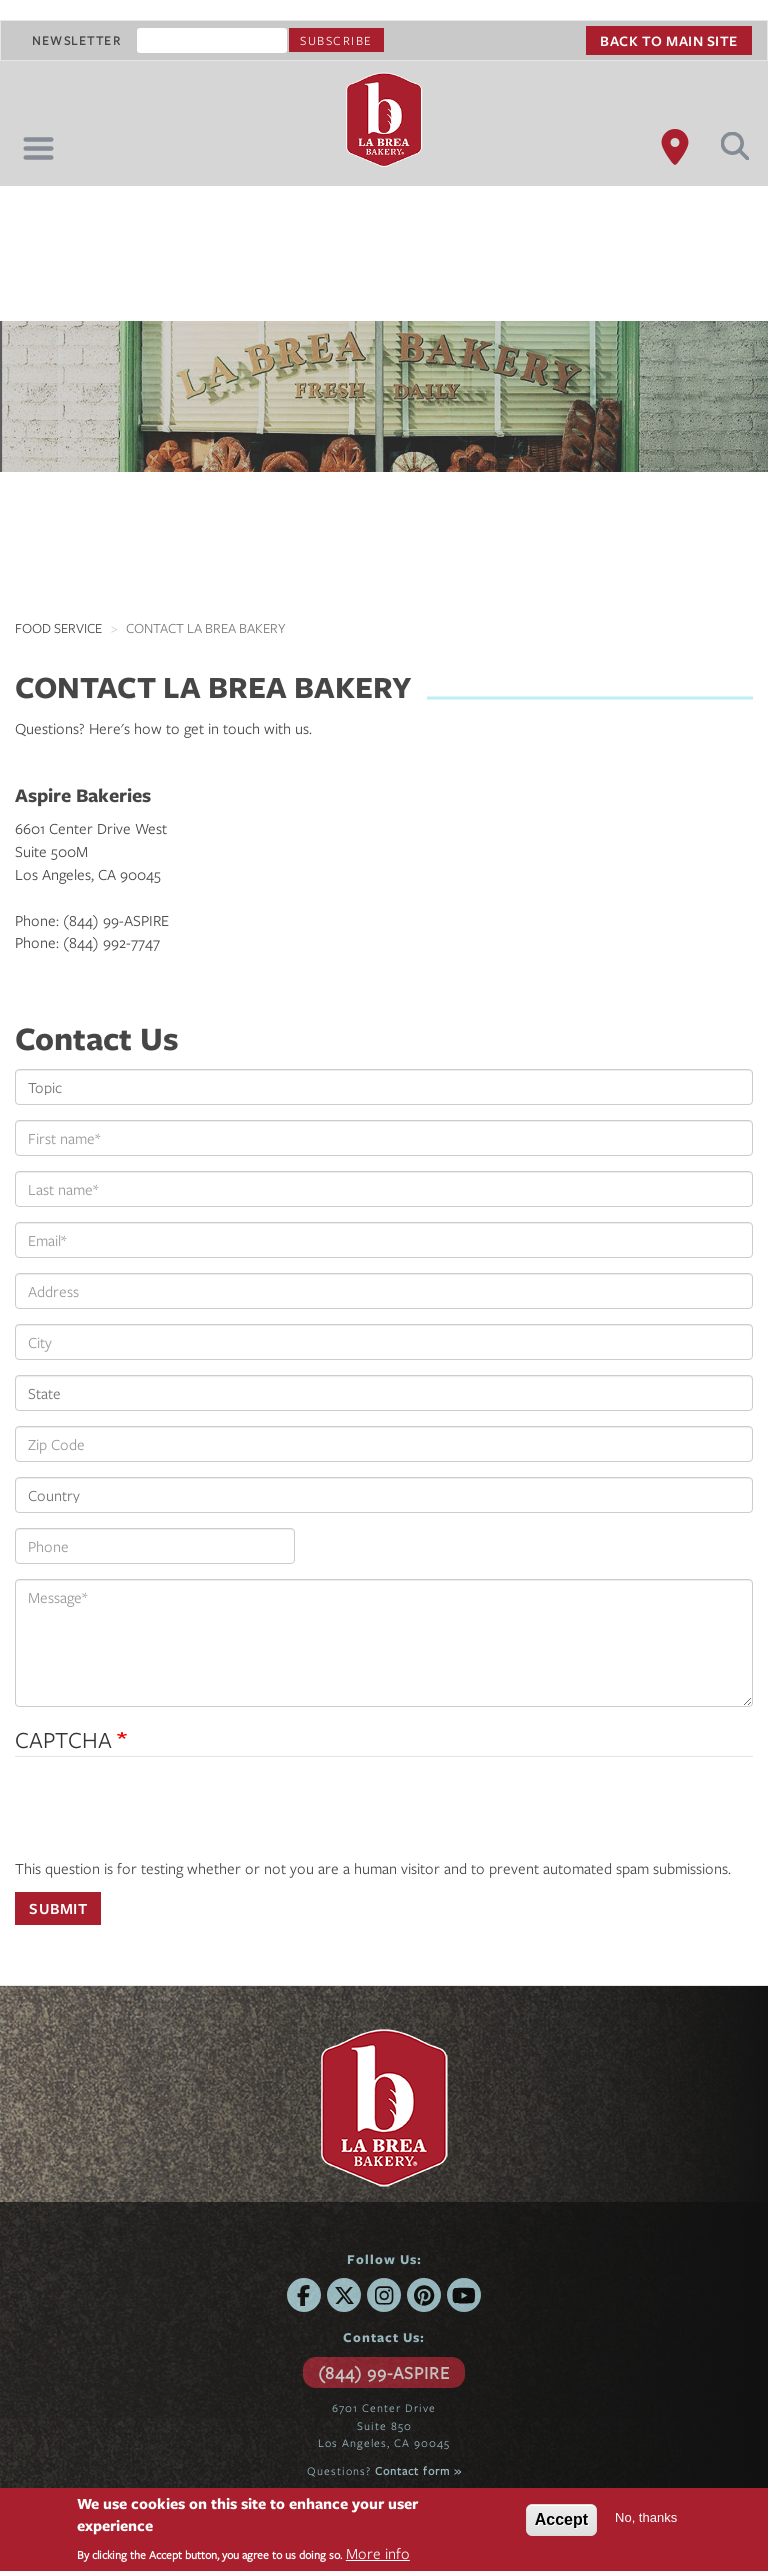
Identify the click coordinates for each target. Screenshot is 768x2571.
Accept (561, 2519)
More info (378, 2553)
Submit (58, 1908)
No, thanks (646, 2517)
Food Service (58, 628)
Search (735, 145)
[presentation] (167, 1818)
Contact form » (418, 2470)
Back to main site (669, 40)
